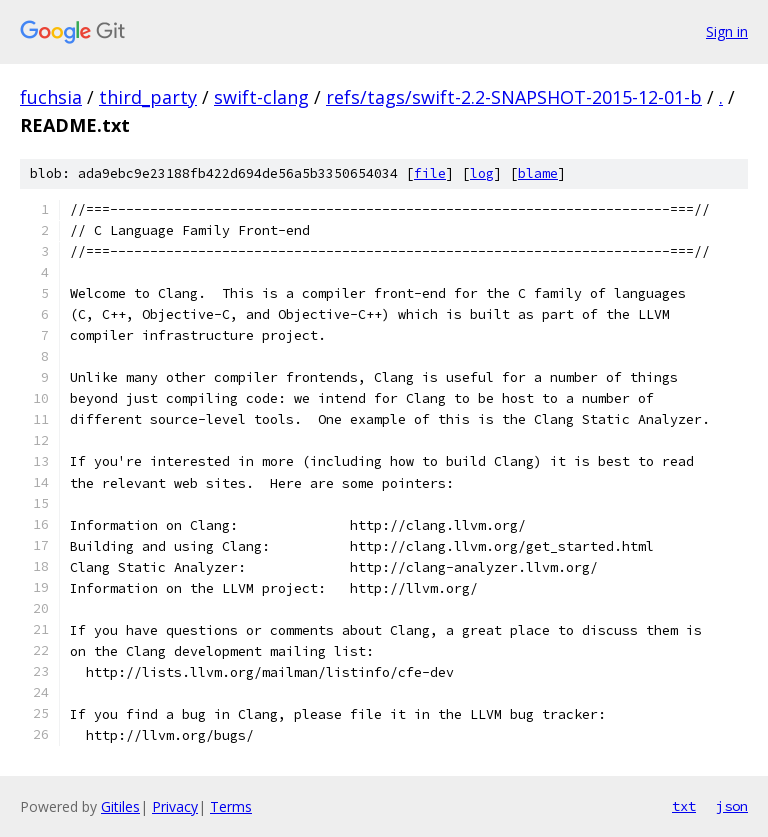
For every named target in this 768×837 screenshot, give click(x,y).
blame (538, 173)
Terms (231, 806)
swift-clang (261, 97)
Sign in (727, 31)
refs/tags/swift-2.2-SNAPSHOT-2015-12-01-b (514, 97)
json (732, 806)
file (430, 173)
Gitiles (120, 806)
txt (684, 806)
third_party (148, 97)
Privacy (175, 806)
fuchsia (51, 97)
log (482, 173)
